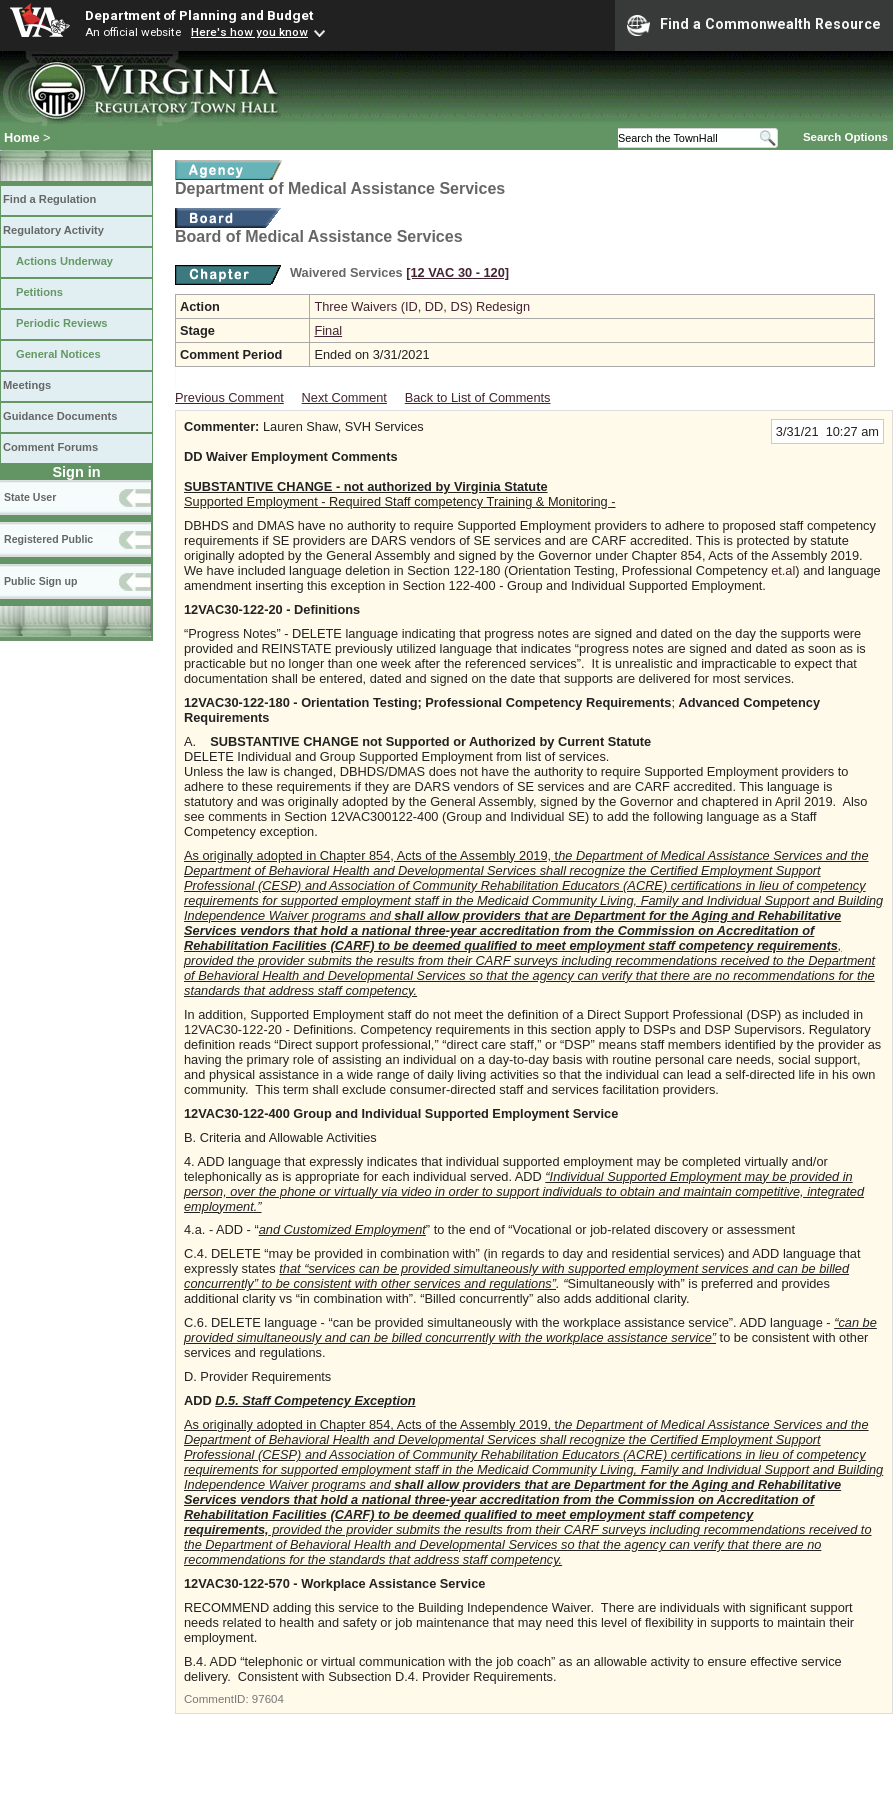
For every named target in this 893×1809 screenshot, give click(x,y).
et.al (783, 570)
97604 (268, 1699)
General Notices (58, 354)
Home (22, 137)
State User (30, 497)
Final (328, 330)
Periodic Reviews (62, 323)
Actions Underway (64, 261)
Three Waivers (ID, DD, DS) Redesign (422, 306)
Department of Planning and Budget (199, 15)
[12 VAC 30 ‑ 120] (457, 272)
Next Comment (344, 397)
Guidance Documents (60, 416)
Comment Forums (50, 447)
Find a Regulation (49, 199)
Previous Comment (229, 397)
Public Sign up (40, 581)
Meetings (27, 385)
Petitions (39, 292)
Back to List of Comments (478, 397)
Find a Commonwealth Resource (754, 25)
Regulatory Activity (53, 230)
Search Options (845, 137)
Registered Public (48, 539)
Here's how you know (249, 32)
